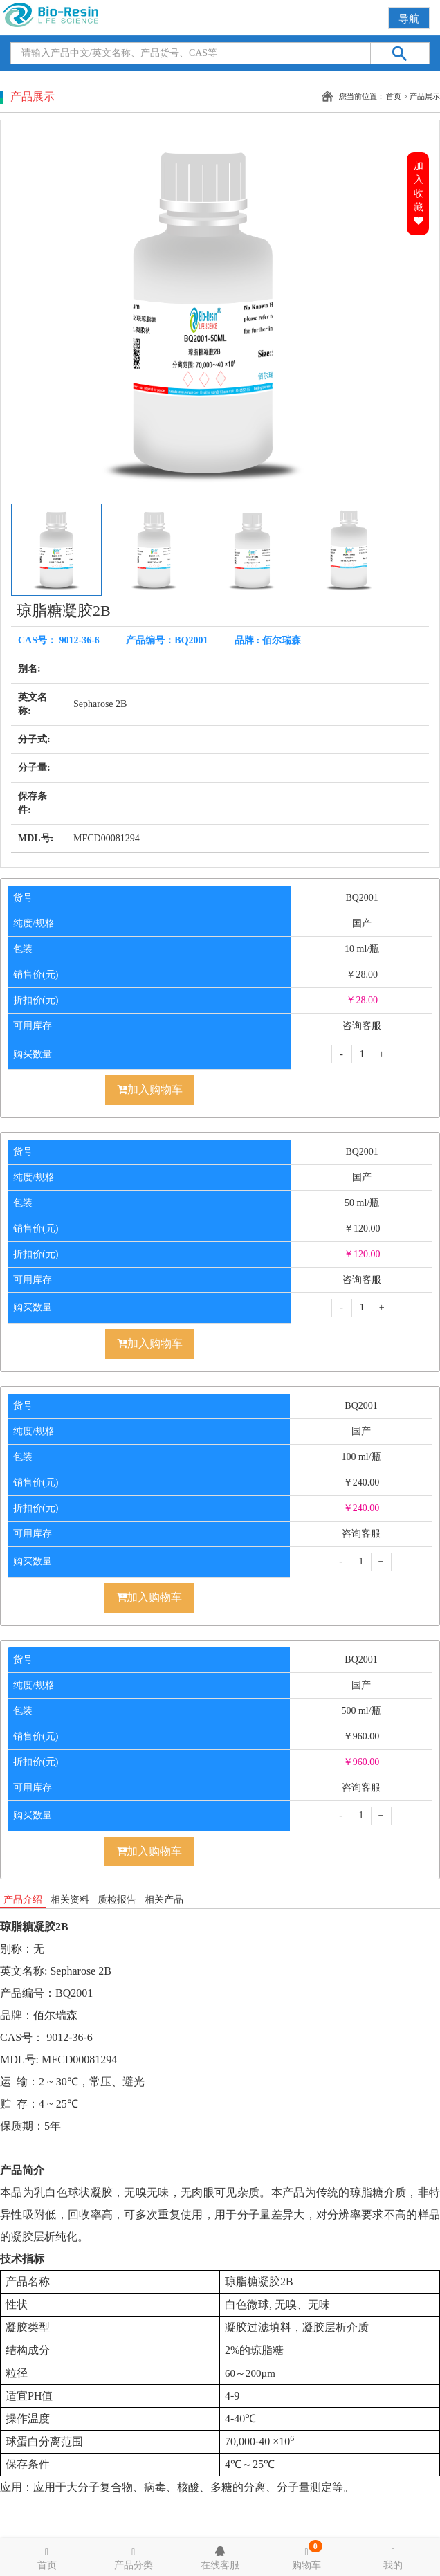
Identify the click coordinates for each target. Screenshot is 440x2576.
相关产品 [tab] (164, 1899)
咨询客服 (361, 1026)
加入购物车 (150, 1089)
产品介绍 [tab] (22, 1899)
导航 (408, 18)
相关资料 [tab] (70, 1899)
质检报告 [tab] (117, 1899)
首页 (393, 96)
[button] (378, 312)
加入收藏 (418, 193)
